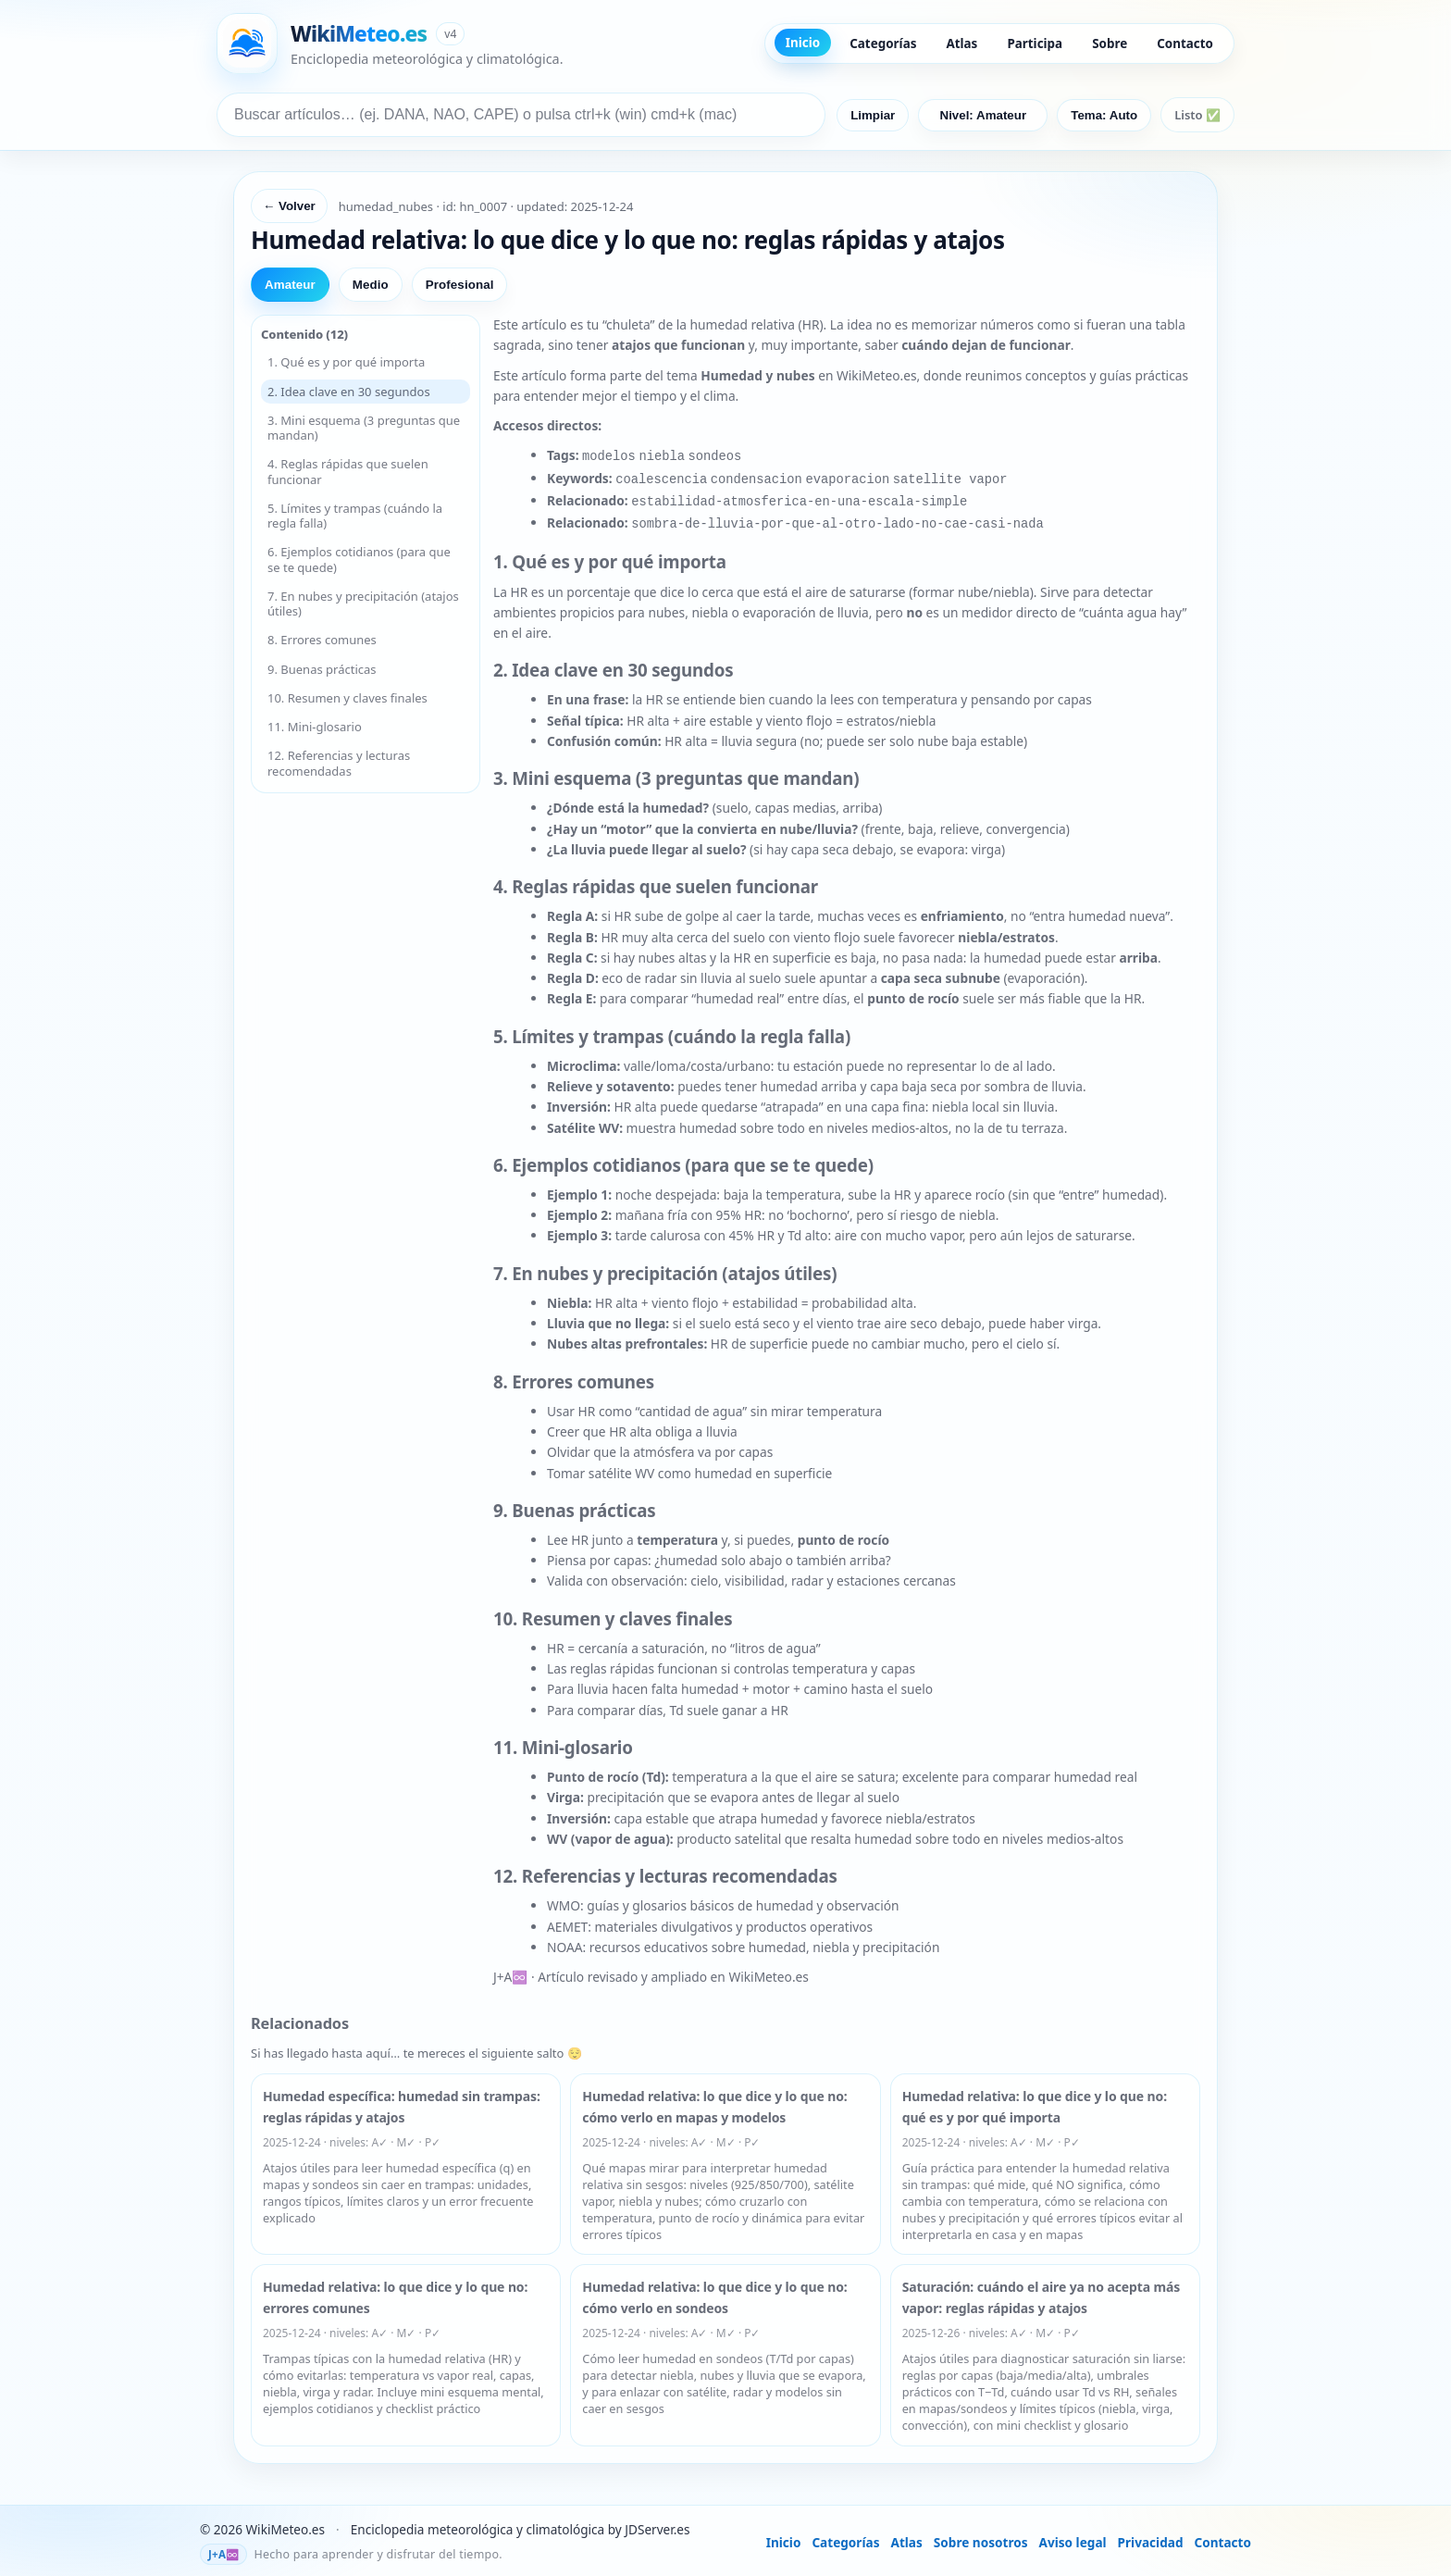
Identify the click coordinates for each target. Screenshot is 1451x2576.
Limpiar (872, 115)
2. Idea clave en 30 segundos (348, 391)
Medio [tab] (371, 285)
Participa (1034, 43)
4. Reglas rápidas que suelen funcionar (347, 471)
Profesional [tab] (460, 285)
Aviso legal (1073, 2536)
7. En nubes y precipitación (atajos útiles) (363, 603)
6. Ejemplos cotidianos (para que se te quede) (359, 559)
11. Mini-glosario (314, 726)
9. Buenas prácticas (322, 669)
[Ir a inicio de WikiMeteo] (390, 43)
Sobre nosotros (981, 2536)
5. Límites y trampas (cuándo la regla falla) (354, 515)
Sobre (1109, 43)
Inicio (803, 42)
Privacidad (1151, 2536)
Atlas (961, 43)
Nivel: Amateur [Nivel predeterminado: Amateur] (983, 115)
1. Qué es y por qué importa (346, 362)
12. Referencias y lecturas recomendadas (338, 762)
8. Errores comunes (322, 639)
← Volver (289, 206)
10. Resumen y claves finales (347, 698)
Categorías (883, 43)
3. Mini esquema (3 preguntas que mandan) (363, 427)
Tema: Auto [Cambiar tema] (1104, 115)
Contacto (1185, 43)
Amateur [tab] (290, 285)
